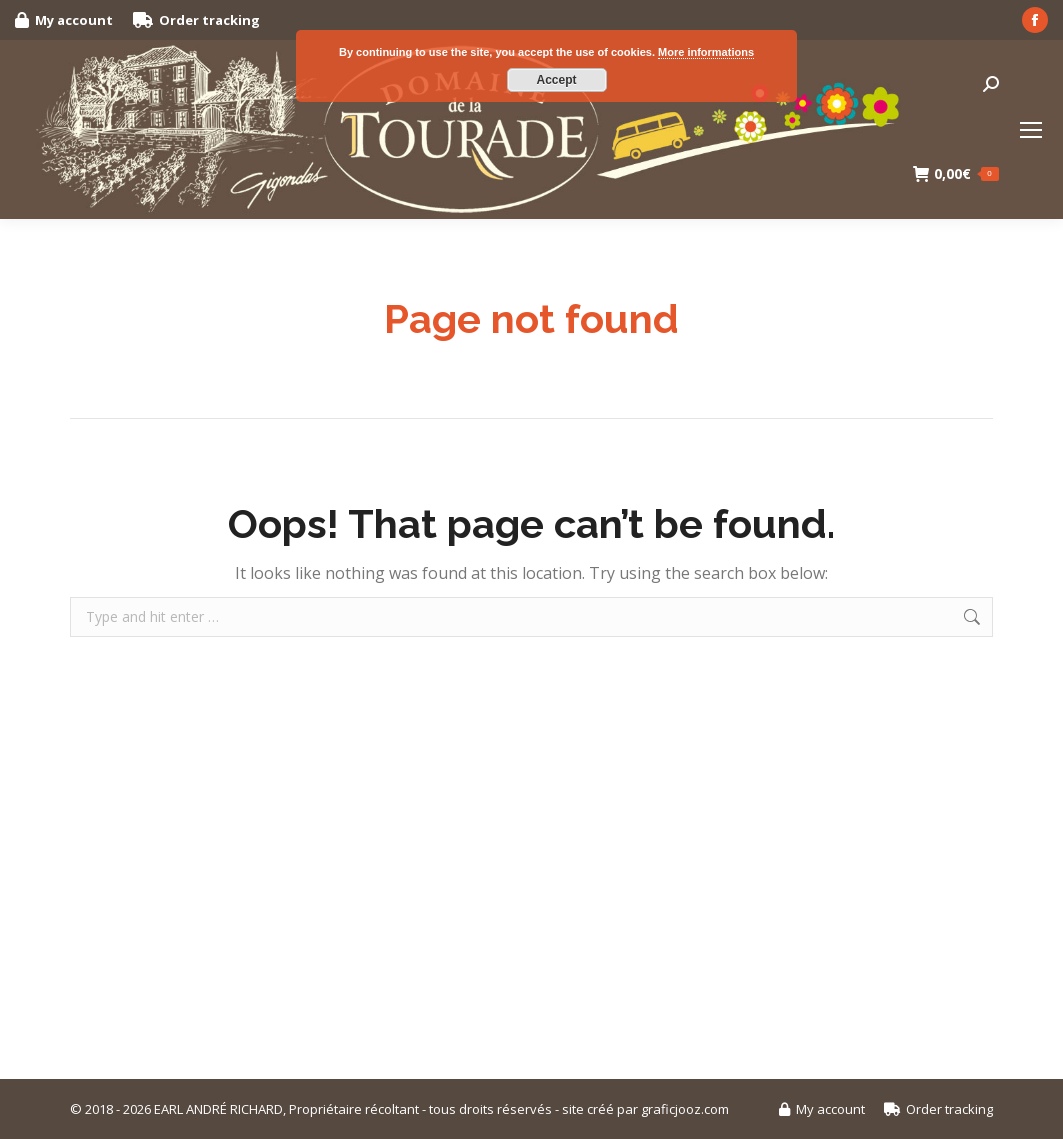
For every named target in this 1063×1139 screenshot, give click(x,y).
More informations (706, 52)
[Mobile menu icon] (1031, 130)
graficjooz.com (685, 1109)
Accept (556, 80)
